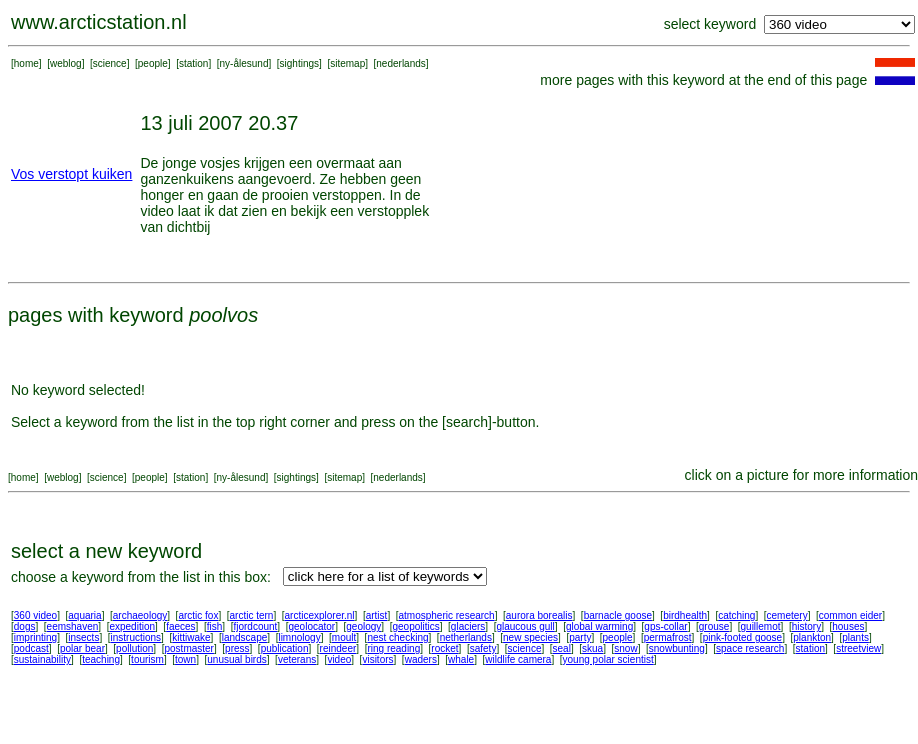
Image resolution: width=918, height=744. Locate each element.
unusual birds (236, 659)
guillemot (761, 626)
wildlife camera (518, 659)
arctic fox (198, 615)
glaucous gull (525, 626)
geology (363, 626)
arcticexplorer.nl (320, 615)
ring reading (393, 648)
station (193, 63)
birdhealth (685, 615)
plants (855, 637)
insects (83, 637)
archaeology (140, 615)
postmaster (188, 648)
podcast (31, 648)
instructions (136, 637)
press (237, 648)
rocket (444, 648)
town (185, 659)
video (339, 659)
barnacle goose (618, 615)
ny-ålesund (244, 63)
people (153, 63)
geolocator (311, 626)
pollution (134, 648)
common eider (850, 615)
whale (461, 659)
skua (592, 648)
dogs (25, 626)
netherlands (466, 637)
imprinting (35, 637)
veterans (297, 659)
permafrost (668, 637)
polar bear (82, 648)
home (26, 63)
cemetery (787, 615)
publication (285, 648)
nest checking (397, 637)
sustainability (42, 659)
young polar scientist (608, 659)
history (806, 626)
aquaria (84, 615)
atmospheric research (447, 615)
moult (344, 637)
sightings (299, 63)
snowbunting (677, 648)
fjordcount (255, 626)
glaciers (468, 626)
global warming (599, 626)
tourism (147, 659)
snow (625, 648)
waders (421, 659)
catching (736, 615)
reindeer (338, 648)
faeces (180, 626)
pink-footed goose (743, 637)
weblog (66, 63)
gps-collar (665, 626)
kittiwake (191, 637)
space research (750, 648)
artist (377, 615)
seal (562, 648)
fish (215, 626)
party (580, 637)
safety (483, 648)
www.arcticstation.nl (99, 22)
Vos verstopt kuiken (71, 174)
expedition (132, 626)
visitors (377, 659)
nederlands (400, 63)
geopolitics (415, 626)
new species (530, 637)
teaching (101, 659)
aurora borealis (539, 615)
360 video (35, 615)
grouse (714, 626)
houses (848, 626)
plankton (812, 637)
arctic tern (252, 615)
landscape (245, 637)
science (110, 63)
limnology (299, 637)
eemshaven (73, 626)
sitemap (347, 63)
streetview (858, 648)
